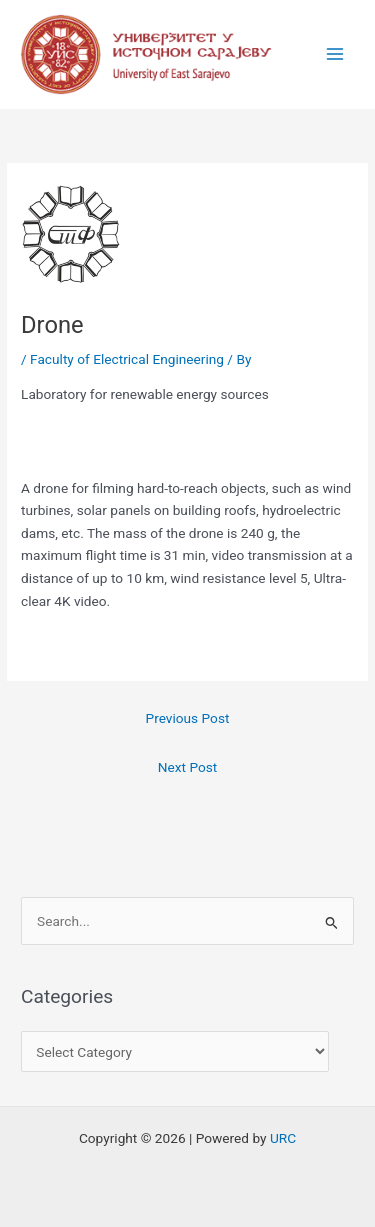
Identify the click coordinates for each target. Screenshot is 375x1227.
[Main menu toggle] (335, 54)
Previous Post (188, 718)
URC (283, 1138)
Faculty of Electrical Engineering (127, 359)
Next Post (188, 767)
